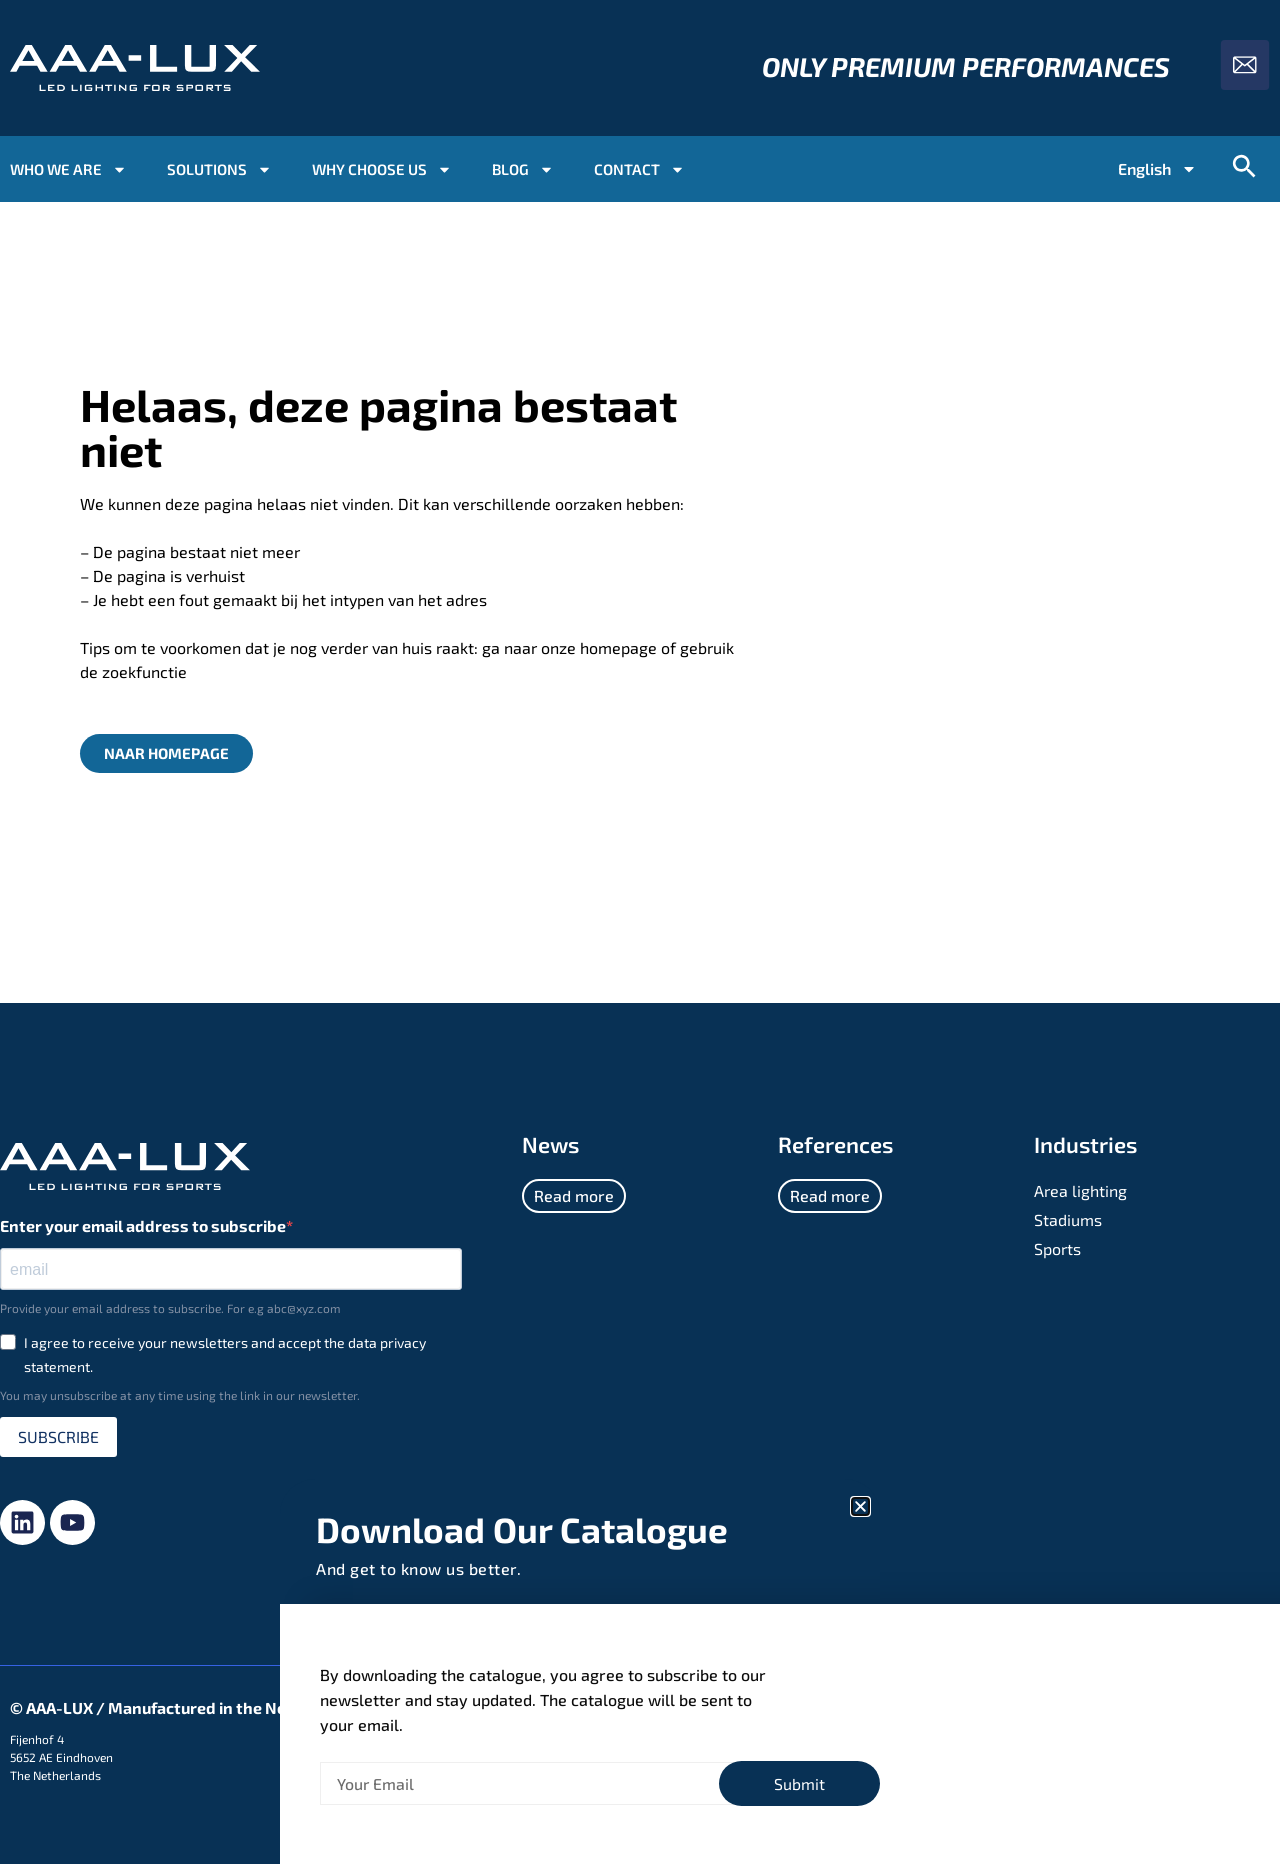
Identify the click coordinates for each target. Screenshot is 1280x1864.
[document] (640, 932)
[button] (860, 1506)
